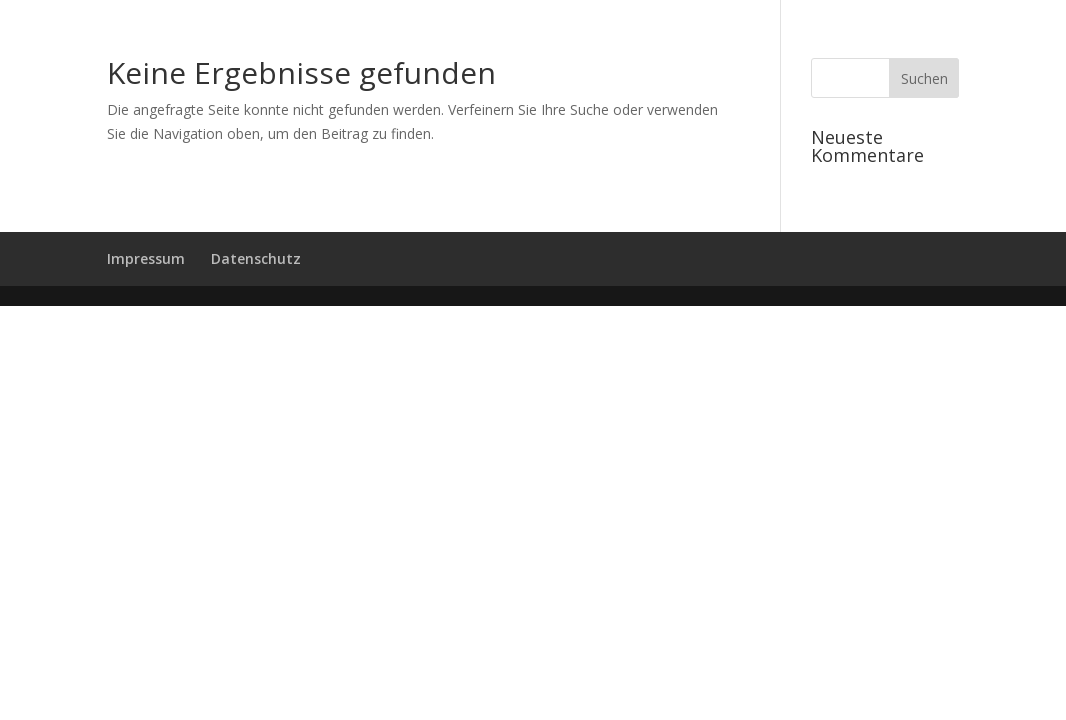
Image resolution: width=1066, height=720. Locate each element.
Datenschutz (256, 258)
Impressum (146, 258)
